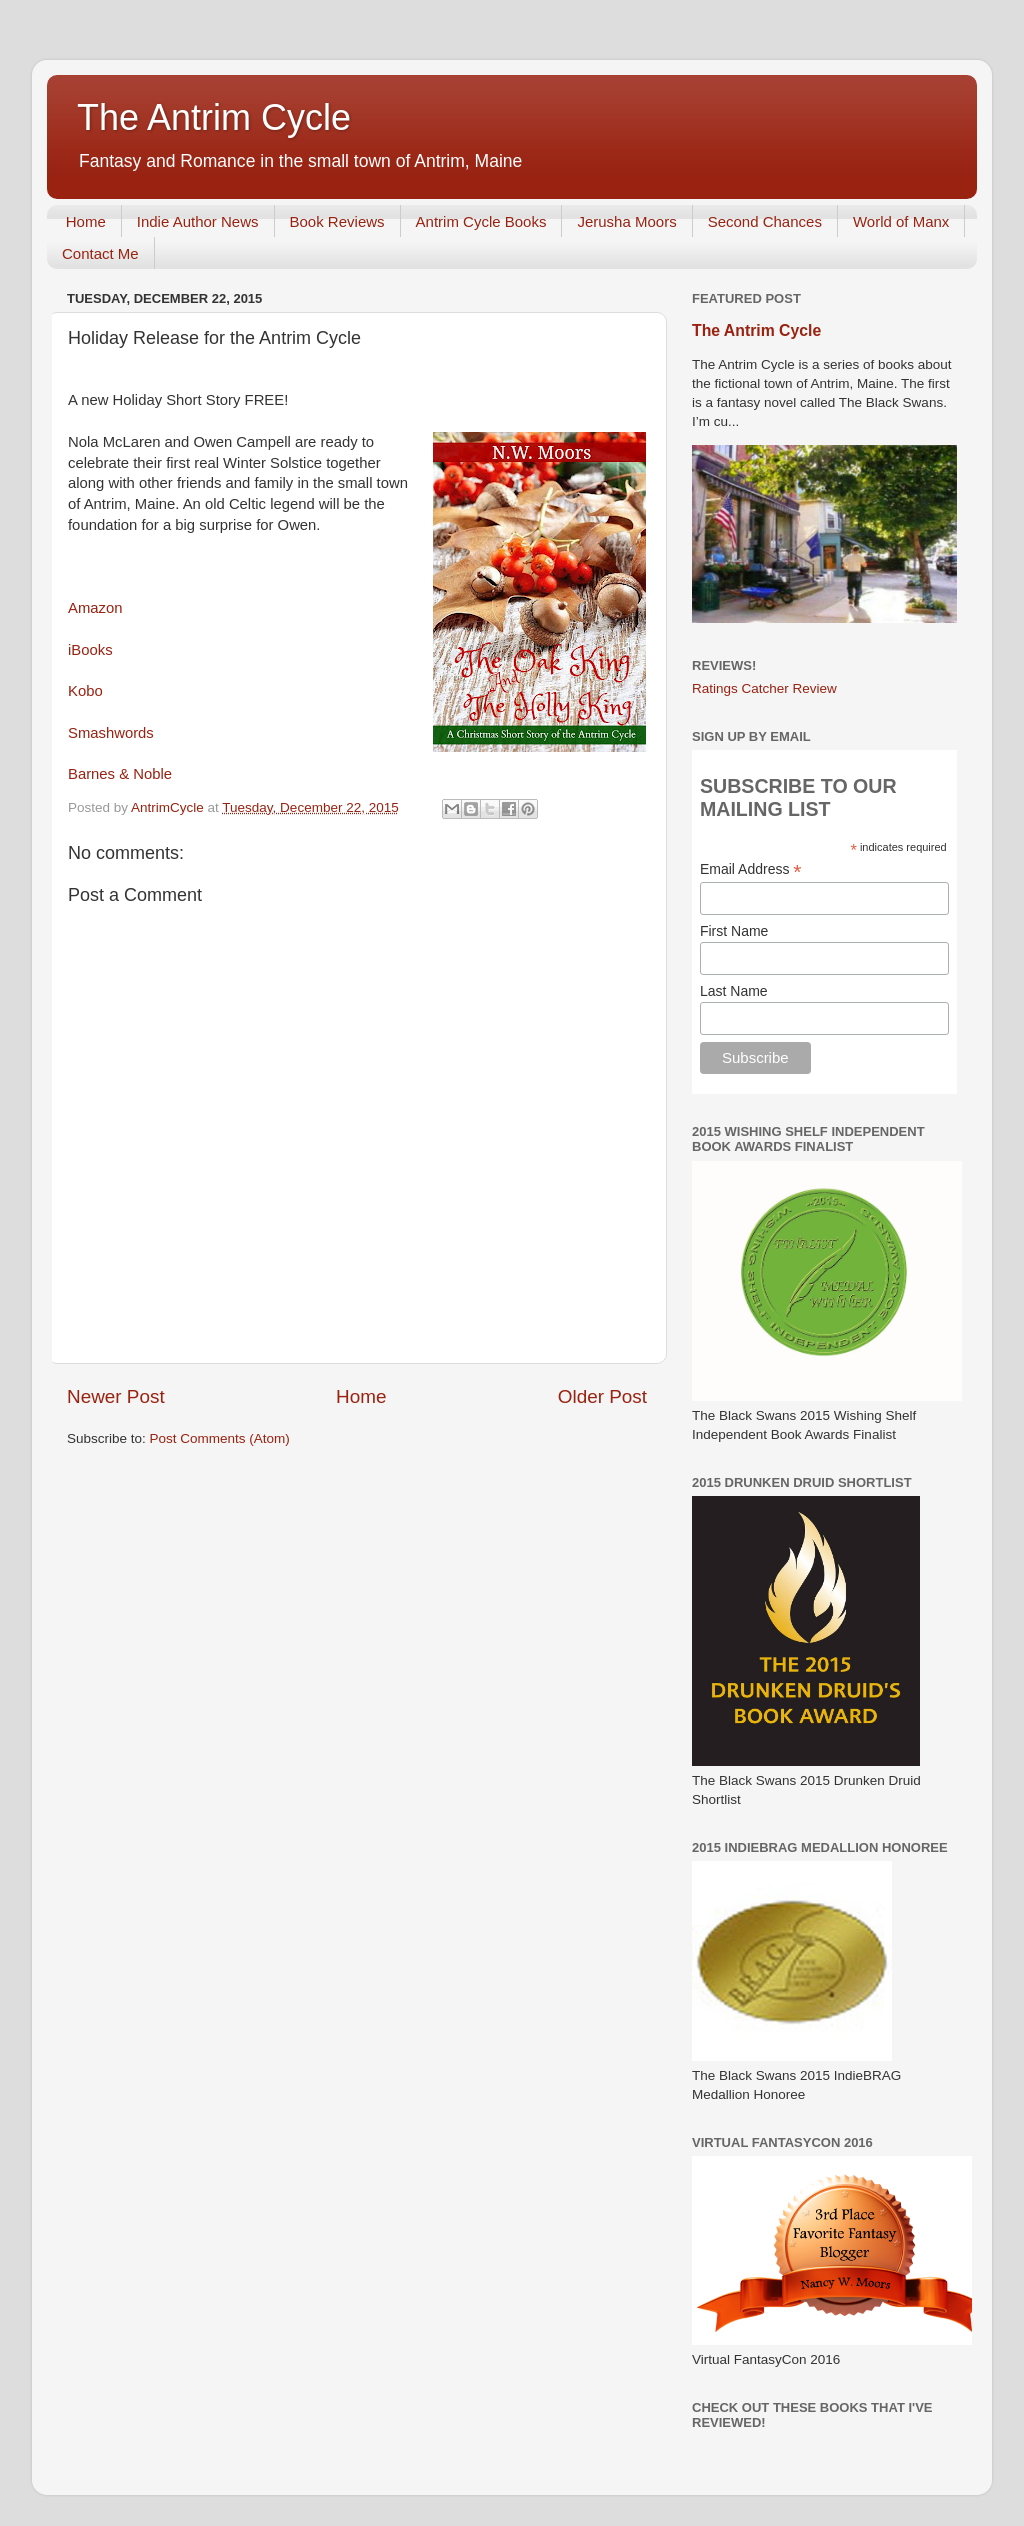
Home (86, 221)
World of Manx (901, 221)
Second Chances (765, 221)
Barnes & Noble (120, 774)
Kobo (85, 691)
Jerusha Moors (626, 221)
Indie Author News (198, 221)
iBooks (90, 650)
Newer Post (116, 1396)
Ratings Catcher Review (764, 688)
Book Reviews (337, 221)
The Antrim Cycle (214, 117)
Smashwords (111, 733)
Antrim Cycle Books (481, 221)
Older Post (602, 1396)
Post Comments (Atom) (220, 1438)
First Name (734, 931)
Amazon (95, 608)
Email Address (751, 869)
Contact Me (100, 253)
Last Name (734, 991)
